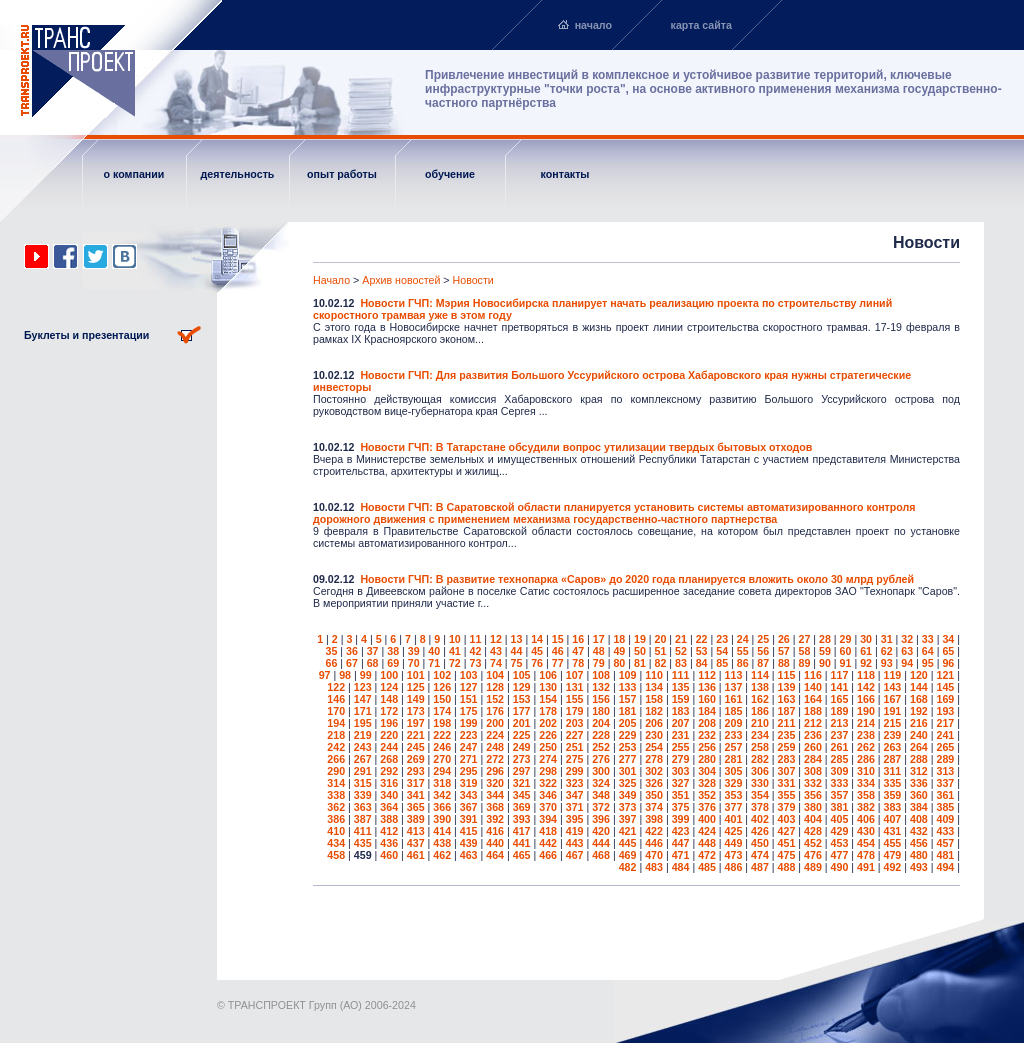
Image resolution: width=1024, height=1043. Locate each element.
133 (628, 687)
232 (707, 735)
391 (469, 819)
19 (640, 639)
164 (813, 699)
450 (760, 843)
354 (760, 795)
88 (784, 663)
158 (654, 699)
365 (416, 807)
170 (336, 711)
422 (654, 831)
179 (575, 711)
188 (813, 711)
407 (893, 819)
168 (919, 699)
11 (475, 639)
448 (707, 843)
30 (866, 639)
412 (389, 831)
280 (707, 759)
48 (599, 651)
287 (893, 759)
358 (866, 795)
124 (389, 687)
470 (654, 855)
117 (840, 675)
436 (389, 843)
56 (763, 651)
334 (866, 783)
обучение (450, 174)
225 (522, 735)
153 (522, 699)
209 (734, 723)
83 (681, 663)
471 (681, 855)
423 (681, 831)
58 (804, 651)
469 (628, 855)
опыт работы (342, 174)
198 (442, 723)
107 (575, 675)
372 (601, 807)
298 (548, 771)
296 (495, 771)
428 (813, 831)
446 (654, 843)
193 (945, 711)
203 (575, 723)
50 (640, 651)
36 (352, 651)
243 (363, 747)
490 (840, 867)
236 (813, 735)
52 (681, 651)
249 (522, 747)
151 (469, 699)
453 (840, 843)
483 (654, 867)
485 (707, 867)
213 (840, 723)
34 (948, 639)
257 (734, 747)
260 (813, 747)
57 (784, 651)
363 (363, 807)
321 (522, 783)
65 (948, 651)
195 (363, 723)
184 (707, 711)
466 (548, 855)
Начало (331, 280)
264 (919, 747)
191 (893, 711)
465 (522, 855)
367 (469, 807)
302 (654, 771)
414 (442, 831)
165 (840, 699)
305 (734, 771)
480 (919, 855)
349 (628, 795)
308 (813, 771)
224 (495, 735)
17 (599, 639)
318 (442, 783)
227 (575, 735)
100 (389, 675)
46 (558, 651)
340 (389, 795)
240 (919, 735)
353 (734, 795)
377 (734, 807)
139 (787, 687)
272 (495, 759)
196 (389, 723)
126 (442, 687)
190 (866, 711)
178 (548, 711)
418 (548, 831)
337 (945, 783)
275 (575, 759)
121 (945, 675)
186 (760, 711)
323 (575, 783)
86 (743, 663)
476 (813, 855)
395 (575, 819)
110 (654, 675)
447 (681, 843)
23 (722, 639)
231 (681, 735)
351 (681, 795)
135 (681, 687)
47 (578, 651)
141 (840, 687)
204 (601, 723)
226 (548, 735)
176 (495, 711)
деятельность (238, 174)
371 (575, 807)
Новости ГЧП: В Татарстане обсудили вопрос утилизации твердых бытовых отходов (586, 447)
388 (389, 819)
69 (393, 663)
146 (336, 699)
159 (681, 699)
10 (455, 639)
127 (469, 687)
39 (414, 651)
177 (522, 711)
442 (548, 843)
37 (373, 651)
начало (593, 25)
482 (628, 867)
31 (887, 639)
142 (866, 687)
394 (548, 819)
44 (517, 651)
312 (919, 771)
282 (760, 759)
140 (813, 687)
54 (722, 651)
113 (734, 675)
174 (442, 711)
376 (707, 807)
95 (928, 663)
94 (907, 663)
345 (522, 795)
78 (578, 663)
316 (389, 783)
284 (813, 759)
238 (866, 735)
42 (475, 651)
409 (945, 819)
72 (455, 663)
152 (495, 699)
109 (628, 675)
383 (893, 807)
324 (601, 783)
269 (416, 759)
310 (866, 771)
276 (601, 759)
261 (840, 747)
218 (336, 735)
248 (495, 747)
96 (948, 663)
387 (363, 819)
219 (363, 735)
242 (336, 747)
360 (919, 795)
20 (661, 639)
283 (787, 759)
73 (475, 663)
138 (760, 687)
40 (434, 651)
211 (787, 723)
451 (787, 843)
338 (336, 795)
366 (442, 807)
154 (548, 699)
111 (681, 675)
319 (469, 783)
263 (893, 747)
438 (442, 843)
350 (654, 795)
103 (469, 675)
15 (558, 639)
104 (495, 675)
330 (760, 783)
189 (840, 711)
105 (522, 675)
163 (787, 699)
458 (336, 855)
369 (522, 807)
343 (469, 795)
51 (661, 651)
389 (416, 819)
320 (495, 783)
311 (893, 771)
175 (469, 711)
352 (707, 795)
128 (495, 687)
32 (907, 639)
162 (760, 699)
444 (601, 843)
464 (495, 855)
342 (442, 795)
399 (681, 819)
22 (702, 639)
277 (628, 759)
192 (919, 711)
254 (654, 747)
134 (654, 687)
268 (389, 759)
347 (575, 795)
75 (517, 663)
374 (654, 807)
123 (363, 687)
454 (866, 843)
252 (601, 747)
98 (345, 675)
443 (575, 843)
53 (702, 651)
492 (893, 867)
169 (945, 699)
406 (866, 819)
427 (787, 831)
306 (760, 771)
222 (442, 735)
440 (495, 843)
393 (522, 819)
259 (787, 747)
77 (558, 663)
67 (352, 663)
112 (707, 675)
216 (919, 723)
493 (919, 867)
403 (787, 819)
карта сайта (701, 25)
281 (734, 759)
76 (537, 663)
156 (601, 699)
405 (840, 819)
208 (707, 723)
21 (681, 639)
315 (363, 783)
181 (628, 711)
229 (628, 735)
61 (866, 651)
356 (813, 795)
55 (743, 651)
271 (469, 759)
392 (495, 819)
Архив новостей (401, 280)
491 (866, 867)
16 (578, 639)
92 (866, 663)
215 (893, 723)
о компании (134, 174)
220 (389, 735)
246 (442, 747)
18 (619, 639)
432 (919, 831)
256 (707, 747)
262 (866, 747)
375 (681, 807)
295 (469, 771)
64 (928, 651)
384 (919, 807)
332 (813, 783)
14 (537, 639)
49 (619, 651)
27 (804, 639)
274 (548, 759)
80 (619, 663)
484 (681, 867)
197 (416, 723)
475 (787, 855)
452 (813, 843)
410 (336, 831)
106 (548, 675)
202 (548, 723)
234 (760, 735)
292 (389, 771)
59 (825, 651)
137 (734, 687)
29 (846, 639)
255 (681, 747)
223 (469, 735)
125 (416, 687)
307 (787, 771)
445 (628, 843)
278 (654, 759)
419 (575, 831)
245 (416, 747)
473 (734, 855)
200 (495, 723)
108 (601, 675)
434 (336, 843)
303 (681, 771)
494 (945, 867)
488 (787, 867)
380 (813, 807)
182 (654, 711)
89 (804, 663)
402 (760, 819)
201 (522, 723)
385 (945, 807)
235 (787, 735)
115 (787, 675)
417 (522, 831)
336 (919, 783)
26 (784, 639)
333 (840, 783)
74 (496, 663)
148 (389, 699)
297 (522, 771)
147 (363, 699)
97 (325, 675)
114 (760, 675)
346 (548, 795)
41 (455, 651)
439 (469, 843)
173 (416, 711)
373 (628, 807)
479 (893, 855)
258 (760, 747)
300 (601, 771)
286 (866, 759)
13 (517, 639)
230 (654, 735)
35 (332, 651)
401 (734, 819)
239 (893, 735)
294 (442, 771)
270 (442, 759)
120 (919, 675)
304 (707, 771)
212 (813, 723)
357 (840, 795)
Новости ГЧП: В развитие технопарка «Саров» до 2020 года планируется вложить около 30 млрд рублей (637, 579)
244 (389, 747)
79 (599, 663)
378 (760, 807)
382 (866, 807)
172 (389, 711)
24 (743, 639)
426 (760, 831)
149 (416, 699)
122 (336, 687)
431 (893, 831)
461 (416, 855)
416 (495, 831)
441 (522, 843)
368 (495, 807)
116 (813, 675)
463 (469, 855)
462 (442, 855)
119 (893, 675)
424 (707, 831)
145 (945, 687)
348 (601, 795)
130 (548, 687)
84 (702, 663)
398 (654, 819)
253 (628, 747)
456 (919, 843)
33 (928, 639)
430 (866, 831)
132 (601, 687)
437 (416, 843)
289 (945, 759)
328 (707, 783)
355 (787, 795)
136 (707, 687)
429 (840, 831)
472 (707, 855)
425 (734, 831)
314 (336, 783)
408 (919, 819)
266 (336, 759)
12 (496, 639)
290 (336, 771)
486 (734, 867)
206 (654, 723)
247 (469, 747)
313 (945, 771)
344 (495, 795)
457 (945, 843)
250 (548, 747)
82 (661, 663)
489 (813, 867)
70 (414, 663)
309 (840, 771)
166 (866, 699)
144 (919, 687)
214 (866, 723)
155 (575, 699)
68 (373, 663)
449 (734, 843)
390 (442, 819)
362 (336, 807)
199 (469, 723)
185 (734, 711)
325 (628, 783)
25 (763, 639)
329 (734, 783)
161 (734, 699)
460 (389, 855)
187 (787, 711)
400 (707, 819)
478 (866, 855)
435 (363, 843)
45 (537, 651)
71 (434, 663)
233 (734, 735)
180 (601, 711)
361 (945, 795)
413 (416, 831)
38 (393, 651)
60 (846, 651)
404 (813, 819)
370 (548, 807)
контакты (565, 174)
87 (763, 663)
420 (601, 831)
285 (840, 759)
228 (601, 735)
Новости (473, 280)
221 (416, 735)
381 (840, 807)
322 (548, 783)
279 (681, 759)
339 (363, 795)
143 (893, 687)
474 (760, 855)
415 (469, 831)
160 (707, 699)
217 (945, 723)
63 (907, 651)
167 (893, 699)
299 (575, 771)
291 (363, 771)
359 (893, 795)
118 (866, 675)
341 (416, 795)
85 (722, 663)
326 (654, 783)
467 (575, 855)
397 (628, 819)
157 (628, 699)
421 (628, 831)
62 (887, 651)
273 (522, 759)
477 (840, 855)
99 (366, 675)
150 (442, 699)
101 (416, 675)
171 (363, 711)
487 (760, 867)
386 (336, 819)
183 (681, 711)
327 (681, 783)
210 (760, 723)
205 (628, 723)
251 (575, 747)
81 (640, 663)
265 (945, 747)
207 (681, 723)
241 (945, 735)
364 (389, 807)
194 (336, 723)
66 (332, 663)
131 (575, 687)
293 (416, 771)
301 (628, 771)
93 (887, 663)
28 (825, 639)
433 (945, 831)
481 (945, 855)
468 (601, 855)
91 (846, 663)
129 (522, 687)
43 (496, 651)
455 (893, 843)
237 (840, 735)
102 (442, 675)
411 (363, 831)
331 (787, 783)
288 (919, 759)
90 (825, 663)
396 (601, 819)
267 (363, 759)
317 (416, 783)
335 (893, 783)
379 (787, 807)
